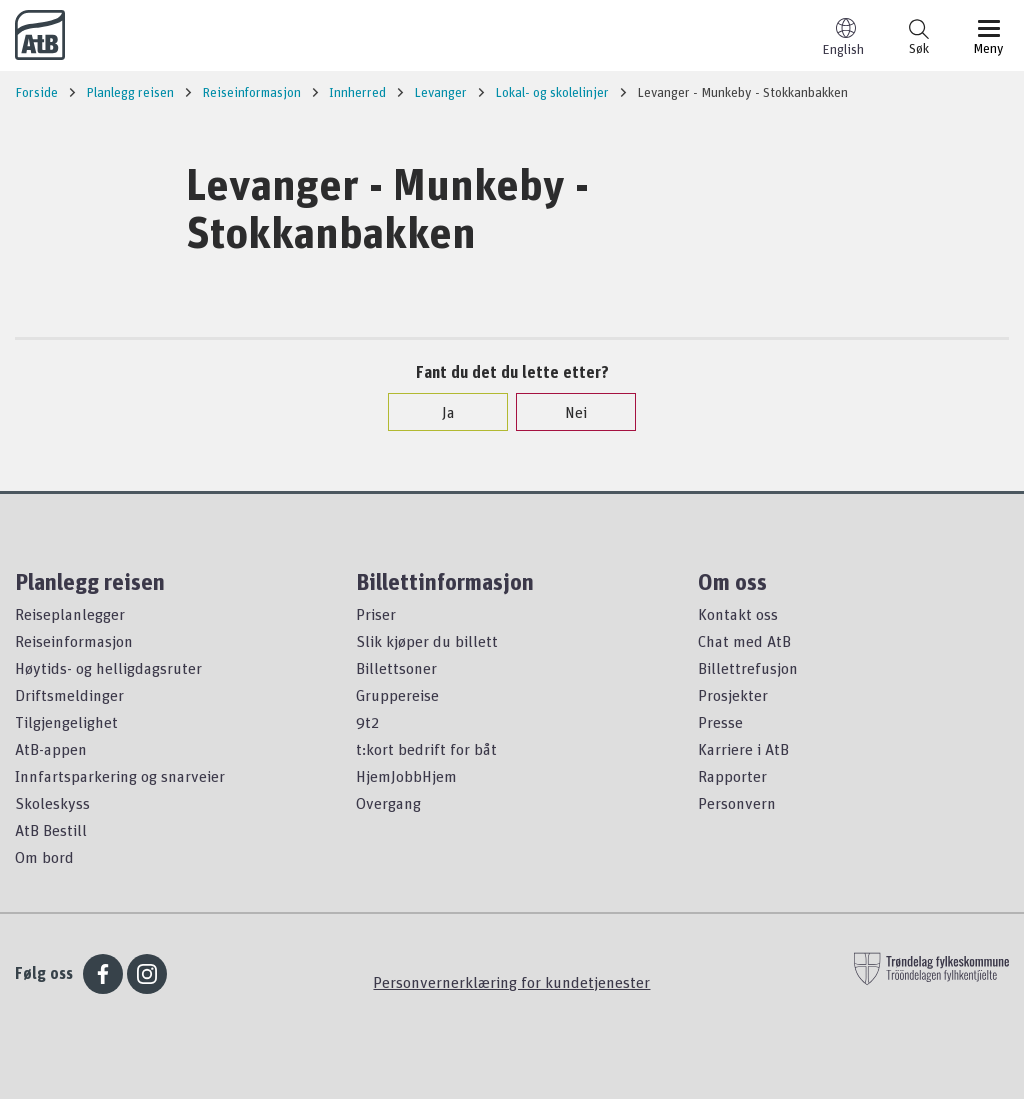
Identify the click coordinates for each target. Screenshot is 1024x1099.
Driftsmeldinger (69, 695)
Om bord (44, 857)
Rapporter (732, 776)
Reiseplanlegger (70, 614)
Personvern (737, 803)
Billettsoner (396, 668)
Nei (566, 412)
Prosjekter (733, 695)
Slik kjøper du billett (427, 641)
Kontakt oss (738, 614)
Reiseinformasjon (74, 641)
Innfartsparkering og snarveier (120, 776)
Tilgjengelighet (66, 722)
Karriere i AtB (743, 749)
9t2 (367, 722)
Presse (720, 722)
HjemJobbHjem (406, 776)
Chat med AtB (744, 641)
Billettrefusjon (748, 668)
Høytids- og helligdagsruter (108, 668)
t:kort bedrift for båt (426, 749)
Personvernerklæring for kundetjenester (511, 982)
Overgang (388, 803)
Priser (376, 614)
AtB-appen (51, 749)
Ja (438, 412)
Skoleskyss (52, 803)
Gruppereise (397, 695)
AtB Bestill (51, 830)
